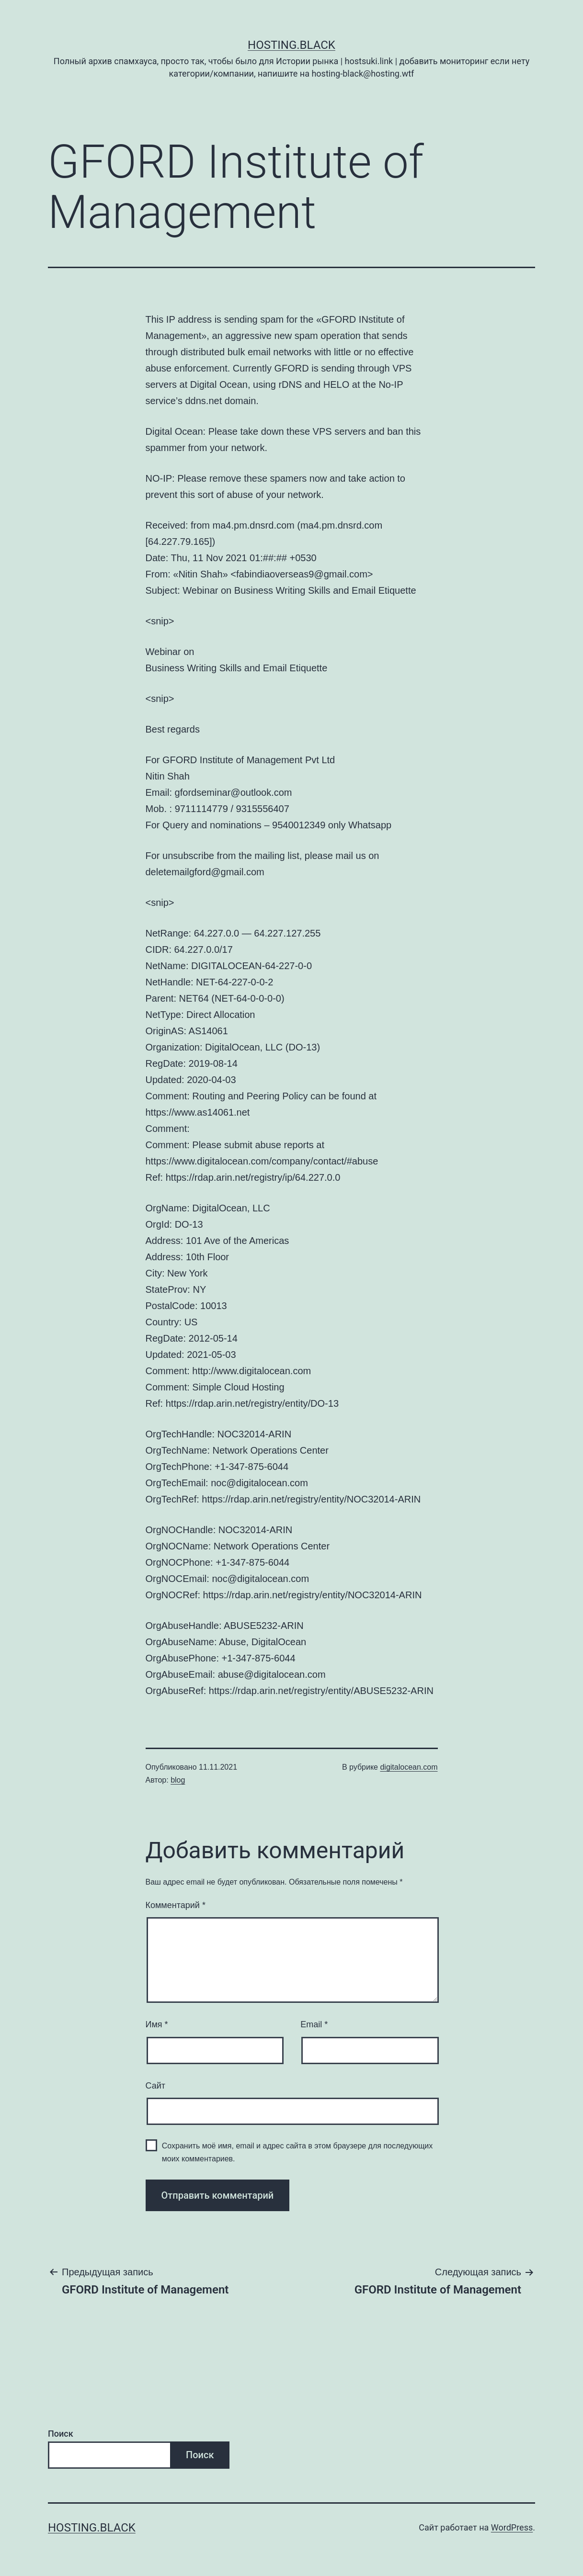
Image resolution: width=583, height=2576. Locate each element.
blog (178, 1780)
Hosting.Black (291, 45)
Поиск (60, 2434)
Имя (157, 2024)
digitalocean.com (408, 1767)
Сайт (156, 2085)
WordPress (512, 2527)
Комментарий (176, 1905)
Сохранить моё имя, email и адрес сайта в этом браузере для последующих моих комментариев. (297, 2152)
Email (314, 2024)
